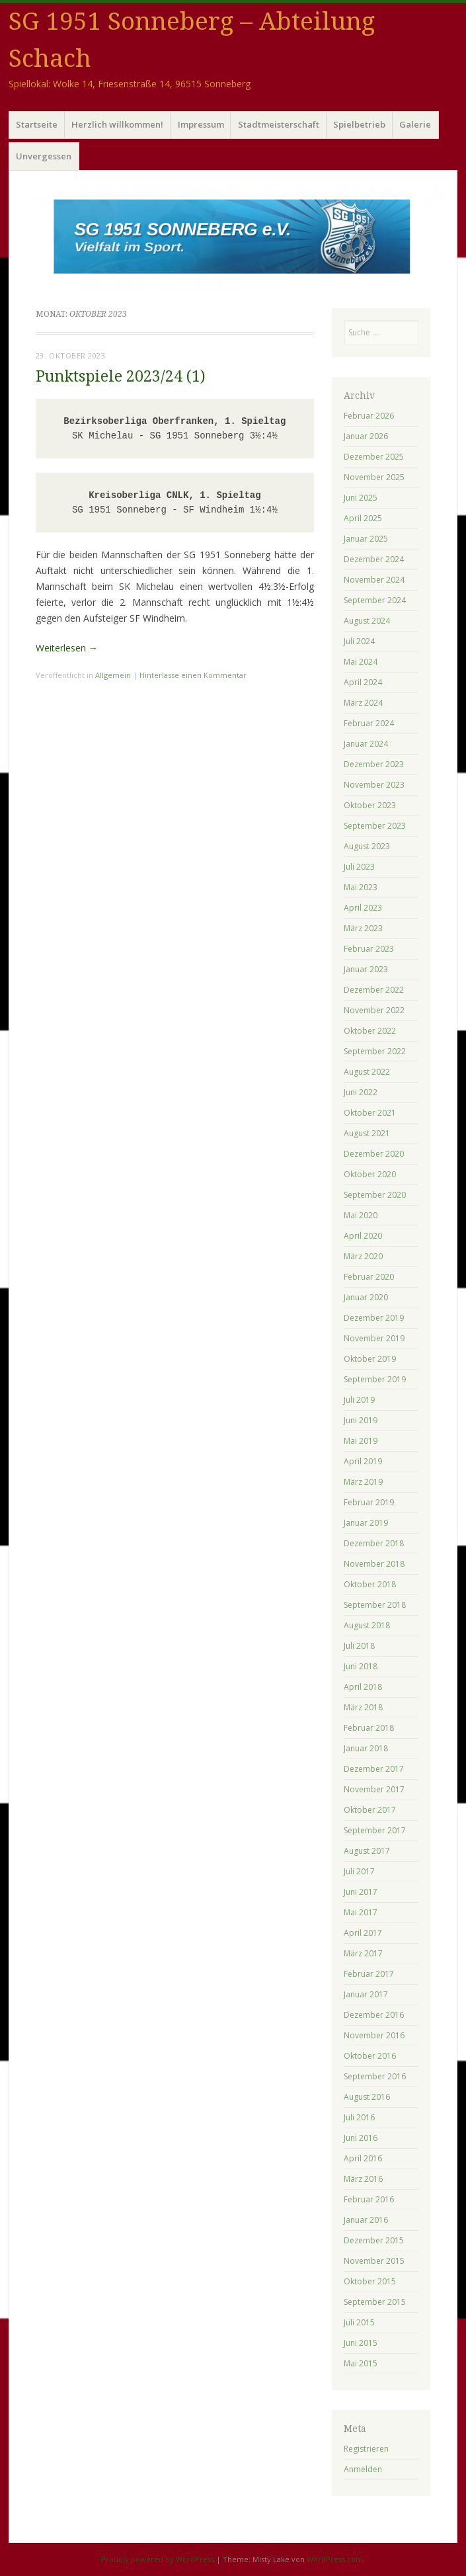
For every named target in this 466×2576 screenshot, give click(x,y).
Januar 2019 (366, 1522)
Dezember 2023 (374, 764)
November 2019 (374, 1338)
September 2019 (375, 1379)
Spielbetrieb (359, 124)
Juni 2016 (360, 2137)
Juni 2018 (360, 1666)
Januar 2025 (366, 538)
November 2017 (374, 1789)
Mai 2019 (360, 1440)
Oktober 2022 (370, 1030)
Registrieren (366, 2448)
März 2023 (363, 928)
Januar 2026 (366, 436)
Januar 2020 (366, 1297)
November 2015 (374, 2260)
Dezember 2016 (374, 2014)
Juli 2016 (359, 2117)
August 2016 (367, 2096)
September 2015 (375, 2301)
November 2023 (374, 784)
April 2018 (363, 1686)
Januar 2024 (366, 743)
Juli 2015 (359, 2322)
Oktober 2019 (370, 1358)
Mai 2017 (360, 1912)
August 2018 (367, 1625)
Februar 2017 (369, 1973)
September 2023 (375, 825)
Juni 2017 (360, 1891)
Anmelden (363, 2469)
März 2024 (363, 702)
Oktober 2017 (370, 1809)
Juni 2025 (360, 497)
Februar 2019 (369, 1502)
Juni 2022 (360, 1092)
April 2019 (363, 1461)
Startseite (37, 124)
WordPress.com (335, 2559)
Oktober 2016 (370, 2055)
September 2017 (375, 1830)
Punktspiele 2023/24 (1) (121, 377)
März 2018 (363, 1707)
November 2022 (374, 1010)
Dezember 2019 (374, 1317)
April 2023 (363, 907)
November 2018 (374, 1563)
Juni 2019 (360, 1420)
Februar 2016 (369, 2199)
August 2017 (367, 1850)
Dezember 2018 (374, 1543)
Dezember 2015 (374, 2240)
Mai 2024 (360, 661)
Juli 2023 (359, 866)
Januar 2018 (366, 1748)
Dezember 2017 (374, 1768)
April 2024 (363, 682)
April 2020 (363, 1235)
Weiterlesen (67, 648)
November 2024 (374, 579)
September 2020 (375, 1194)
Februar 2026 (369, 415)
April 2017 (363, 1932)
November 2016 (374, 2035)
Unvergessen (43, 156)
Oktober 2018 (370, 1584)
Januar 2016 (366, 2219)
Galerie (415, 124)
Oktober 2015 (370, 2281)
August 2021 (367, 1133)
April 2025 (363, 518)
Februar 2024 (369, 723)
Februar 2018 (369, 1727)
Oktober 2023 (370, 805)
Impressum (201, 124)
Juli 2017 (359, 1871)
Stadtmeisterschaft (278, 124)
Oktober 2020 (370, 1174)
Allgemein (113, 675)
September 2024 (375, 600)
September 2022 (375, 1051)
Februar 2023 (369, 948)
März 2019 (363, 1481)
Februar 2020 (369, 1276)
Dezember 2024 (374, 559)
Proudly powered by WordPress (157, 2559)
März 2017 (363, 1953)
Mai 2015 (360, 2363)
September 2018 (375, 1604)
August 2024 (367, 620)
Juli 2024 (359, 641)
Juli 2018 (359, 1645)
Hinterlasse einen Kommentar (193, 675)
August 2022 (367, 1071)
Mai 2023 (360, 887)
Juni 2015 (360, 2342)
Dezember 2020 (374, 1153)
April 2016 (363, 2158)
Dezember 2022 (374, 989)
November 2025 (374, 477)
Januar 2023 (366, 969)
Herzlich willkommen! (117, 124)
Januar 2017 (366, 1994)
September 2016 (375, 2076)
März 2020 (363, 1256)
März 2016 (363, 2178)
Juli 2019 (359, 1399)
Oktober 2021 (370, 1112)
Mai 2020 (360, 1215)
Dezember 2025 (374, 456)
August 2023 (367, 846)
